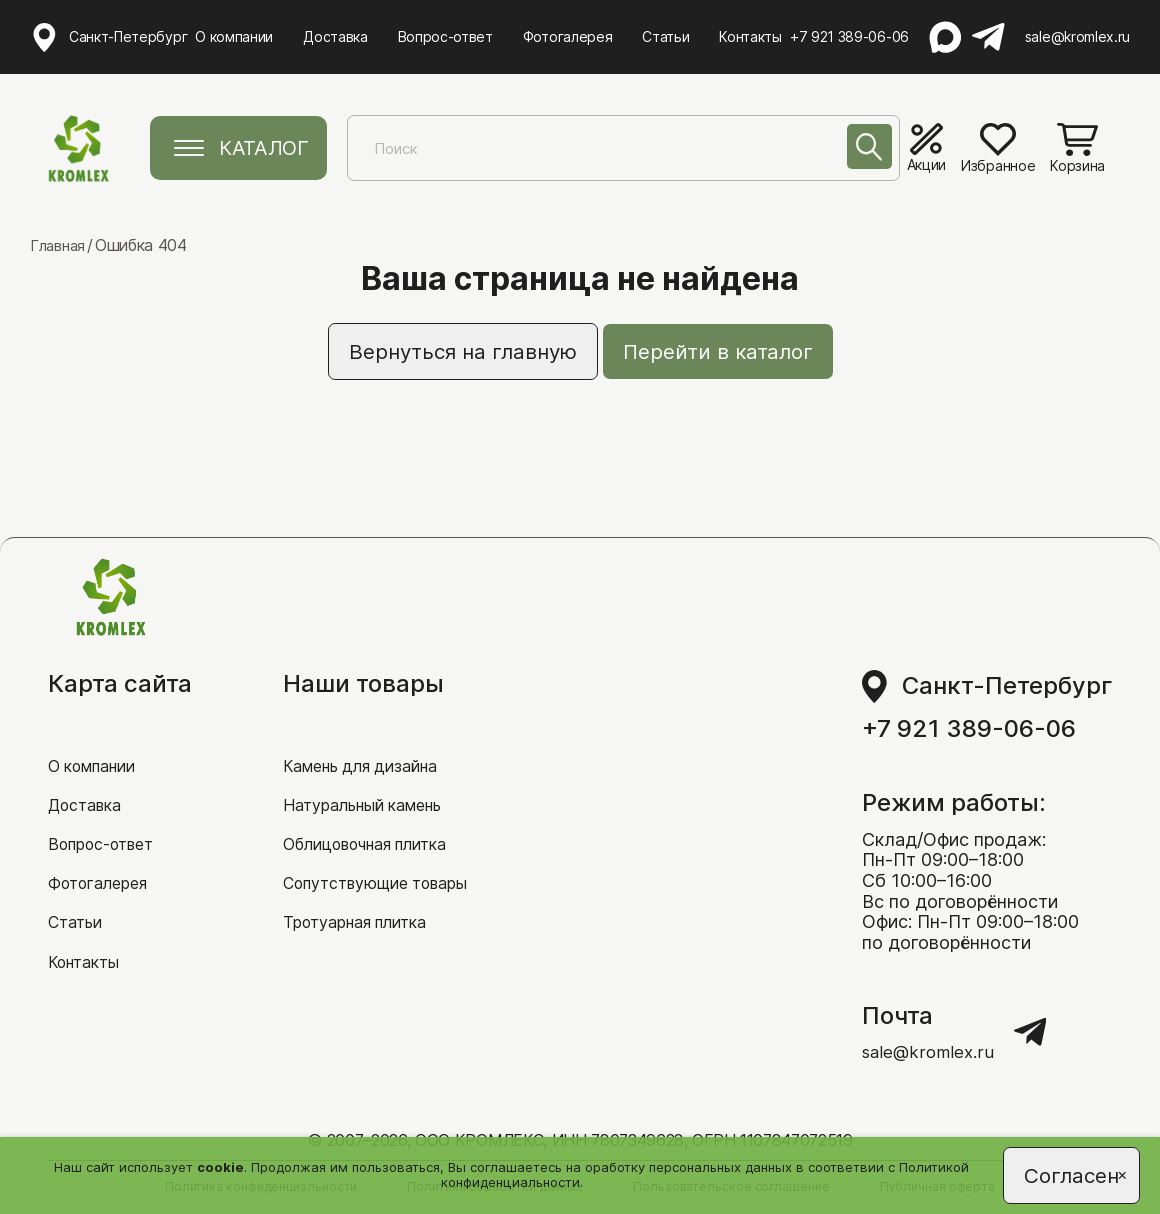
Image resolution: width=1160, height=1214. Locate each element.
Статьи (667, 34)
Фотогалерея (568, 34)
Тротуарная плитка (365, 898)
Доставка (337, 34)
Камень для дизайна (372, 736)
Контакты (752, 34)
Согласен (1065, 1171)
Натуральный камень (374, 776)
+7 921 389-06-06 (852, 35)
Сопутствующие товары (388, 858)
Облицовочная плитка (379, 817)
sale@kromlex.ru (1077, 35)
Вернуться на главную (450, 353)
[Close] (1110, 1180)
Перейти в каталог (734, 353)
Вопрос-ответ (446, 34)
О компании (236, 34)
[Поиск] (859, 152)
